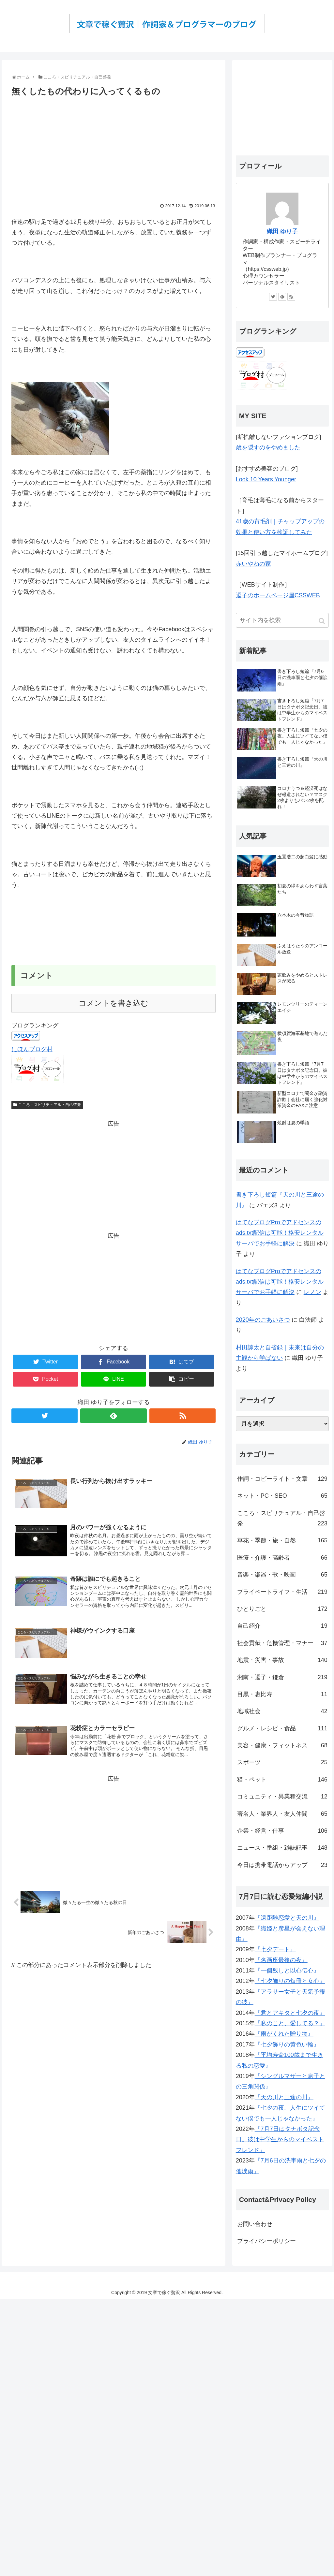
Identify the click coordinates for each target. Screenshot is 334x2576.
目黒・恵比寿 (282, 1694)
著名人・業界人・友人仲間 (282, 1814)
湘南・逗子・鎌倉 (282, 1677)
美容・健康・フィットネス (282, 1745)
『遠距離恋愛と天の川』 (287, 1917)
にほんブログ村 (32, 1049)
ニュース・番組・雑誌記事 (282, 1847)
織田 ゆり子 (282, 231)
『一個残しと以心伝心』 (287, 1970)
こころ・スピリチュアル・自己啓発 (49, 1104)
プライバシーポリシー (266, 2241)
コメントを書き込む (113, 1003)
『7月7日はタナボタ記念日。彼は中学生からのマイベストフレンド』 (280, 2139)
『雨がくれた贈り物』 (284, 2033)
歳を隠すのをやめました (268, 447)
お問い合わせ (254, 2224)
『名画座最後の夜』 (281, 1960)
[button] (322, 621)
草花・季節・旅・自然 (282, 1540)
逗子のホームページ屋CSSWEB (278, 595)
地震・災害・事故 (282, 1660)
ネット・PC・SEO (282, 1496)
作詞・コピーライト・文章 (282, 1479)
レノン (312, 1292)
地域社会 (282, 1711)
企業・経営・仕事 (282, 1831)
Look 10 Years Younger (266, 479)
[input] (282, 620)
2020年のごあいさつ (263, 1320)
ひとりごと (282, 1609)
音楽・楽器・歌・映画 (282, 1574)
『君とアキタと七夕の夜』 (290, 2013)
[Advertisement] (113, 147)
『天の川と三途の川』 (284, 2097)
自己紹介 (282, 1626)
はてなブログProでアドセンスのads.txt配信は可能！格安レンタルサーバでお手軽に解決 (280, 1233)
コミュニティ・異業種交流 (282, 1796)
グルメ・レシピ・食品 (282, 1728)
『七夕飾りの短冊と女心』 (290, 1981)
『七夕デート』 (275, 1949)
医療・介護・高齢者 (282, 1557)
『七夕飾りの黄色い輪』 (287, 2044)
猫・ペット (282, 1779)
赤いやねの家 (253, 563)
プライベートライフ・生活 (282, 1592)
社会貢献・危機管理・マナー (282, 1643)
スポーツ (282, 1762)
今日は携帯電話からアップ (282, 1865)
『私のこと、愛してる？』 (290, 2023)
